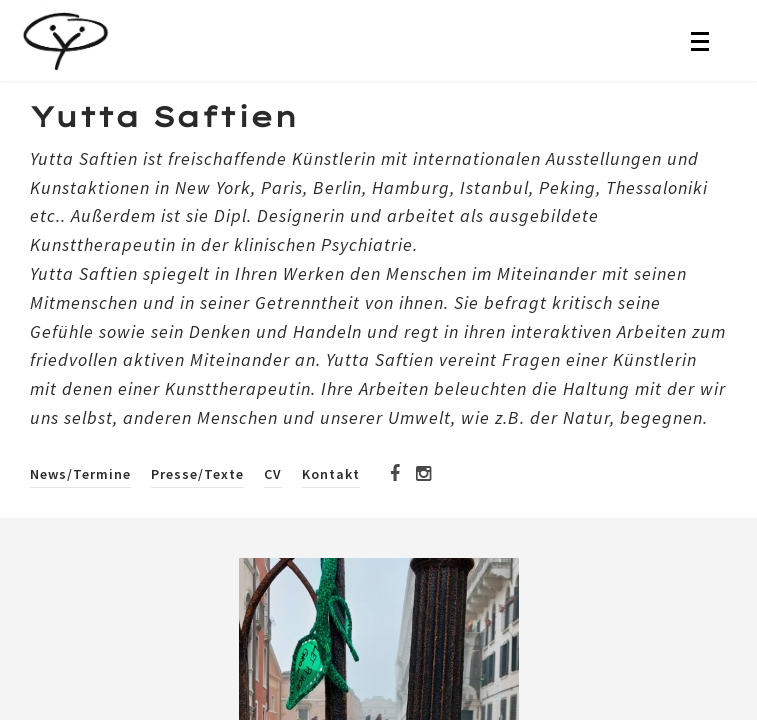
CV (273, 474)
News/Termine (80, 474)
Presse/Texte (197, 474)
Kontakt (331, 474)
